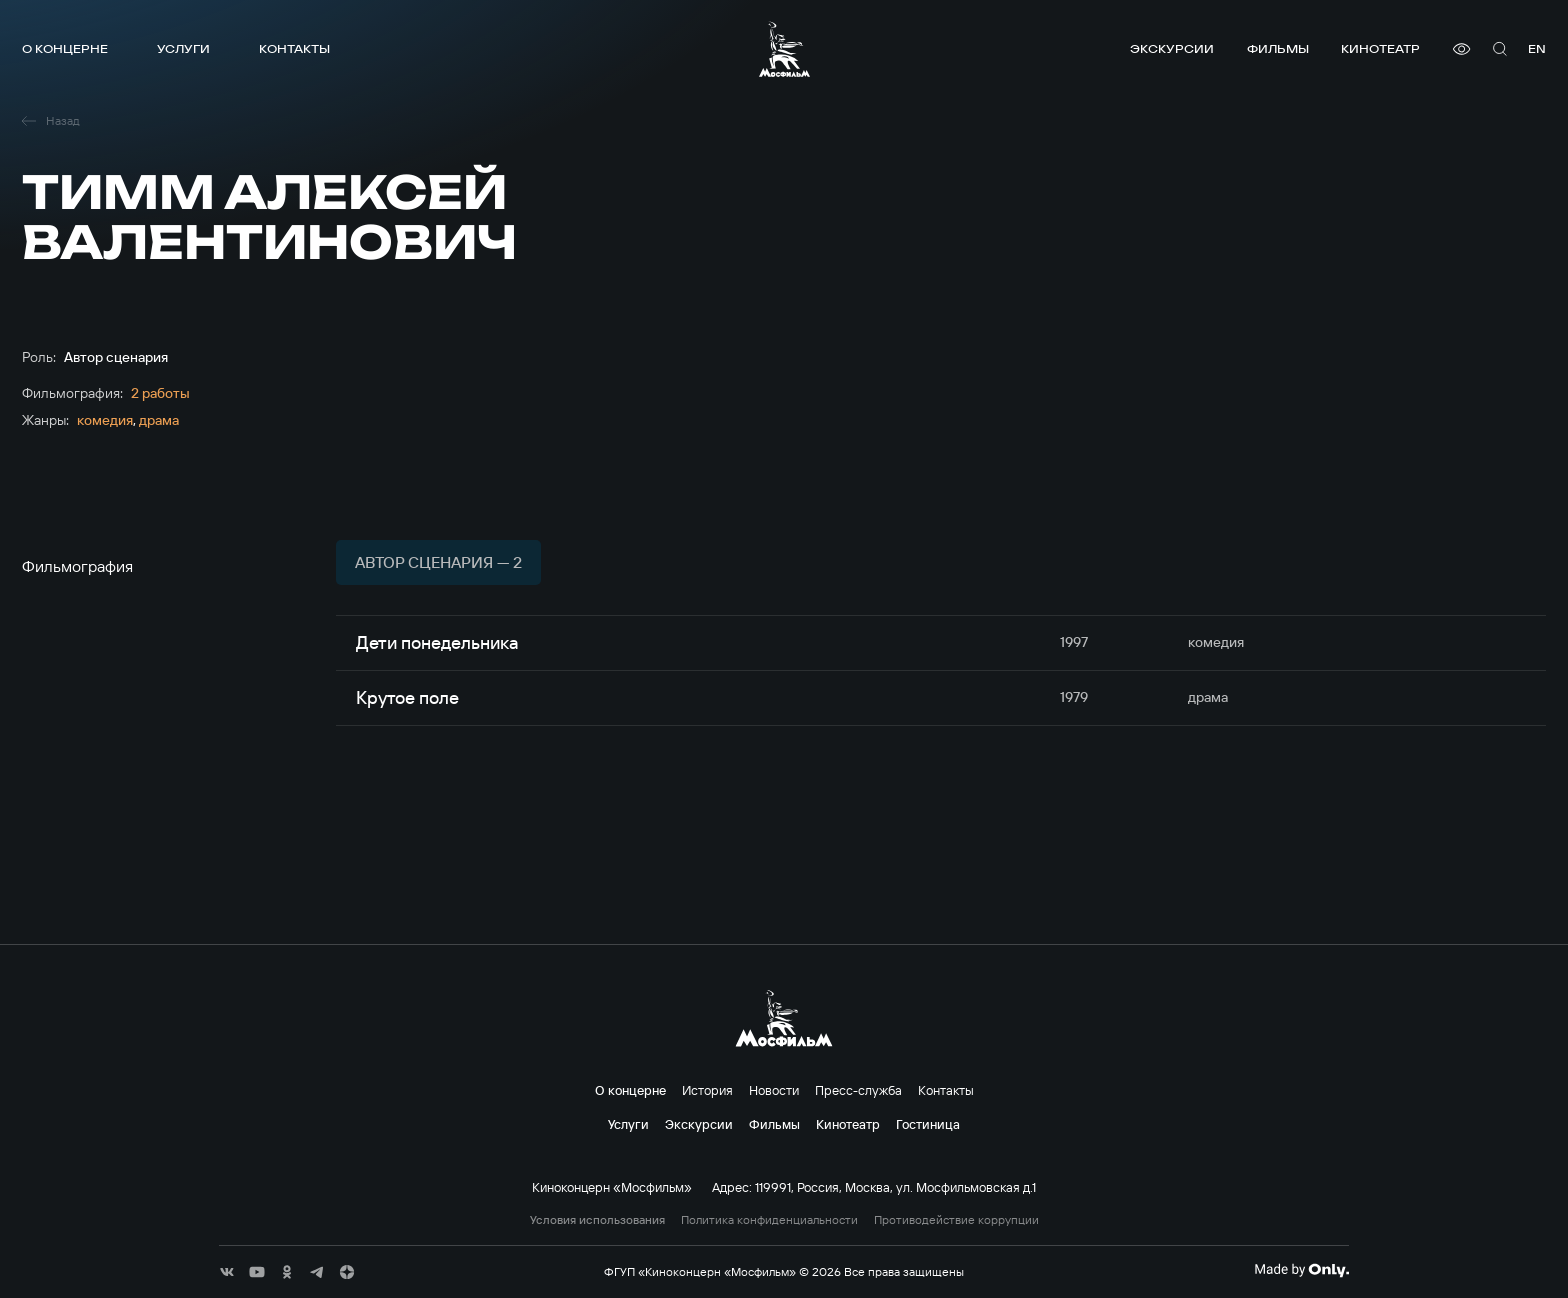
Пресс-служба (858, 1090)
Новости (774, 1090)
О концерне (65, 48)
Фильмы (1278, 48)
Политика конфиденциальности (769, 1220)
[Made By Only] (1301, 1270)
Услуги (183, 48)
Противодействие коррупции (956, 1220)
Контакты (294, 48)
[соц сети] (227, 1272)
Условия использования (597, 1220)
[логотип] (784, 49)
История (707, 1090)
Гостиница (928, 1124)
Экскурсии (1172, 48)
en (1537, 48)
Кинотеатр (1380, 48)
